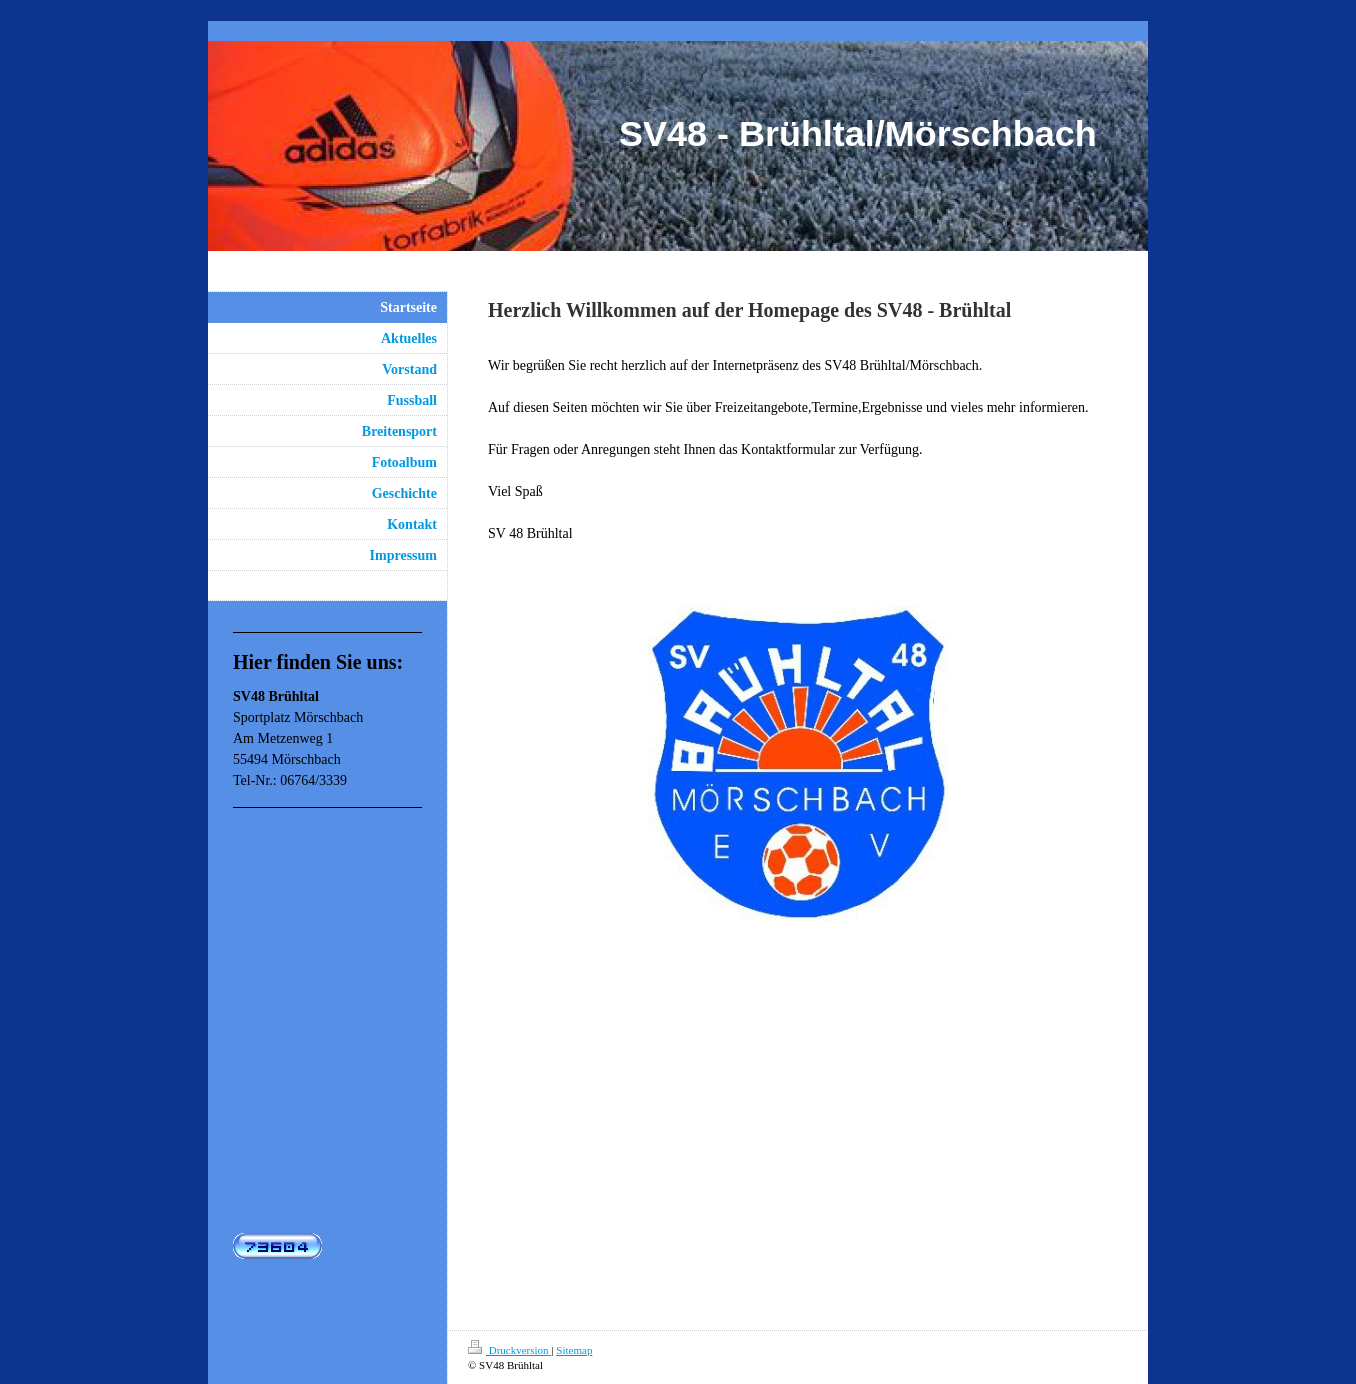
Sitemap (574, 1350)
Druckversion (509, 1350)
